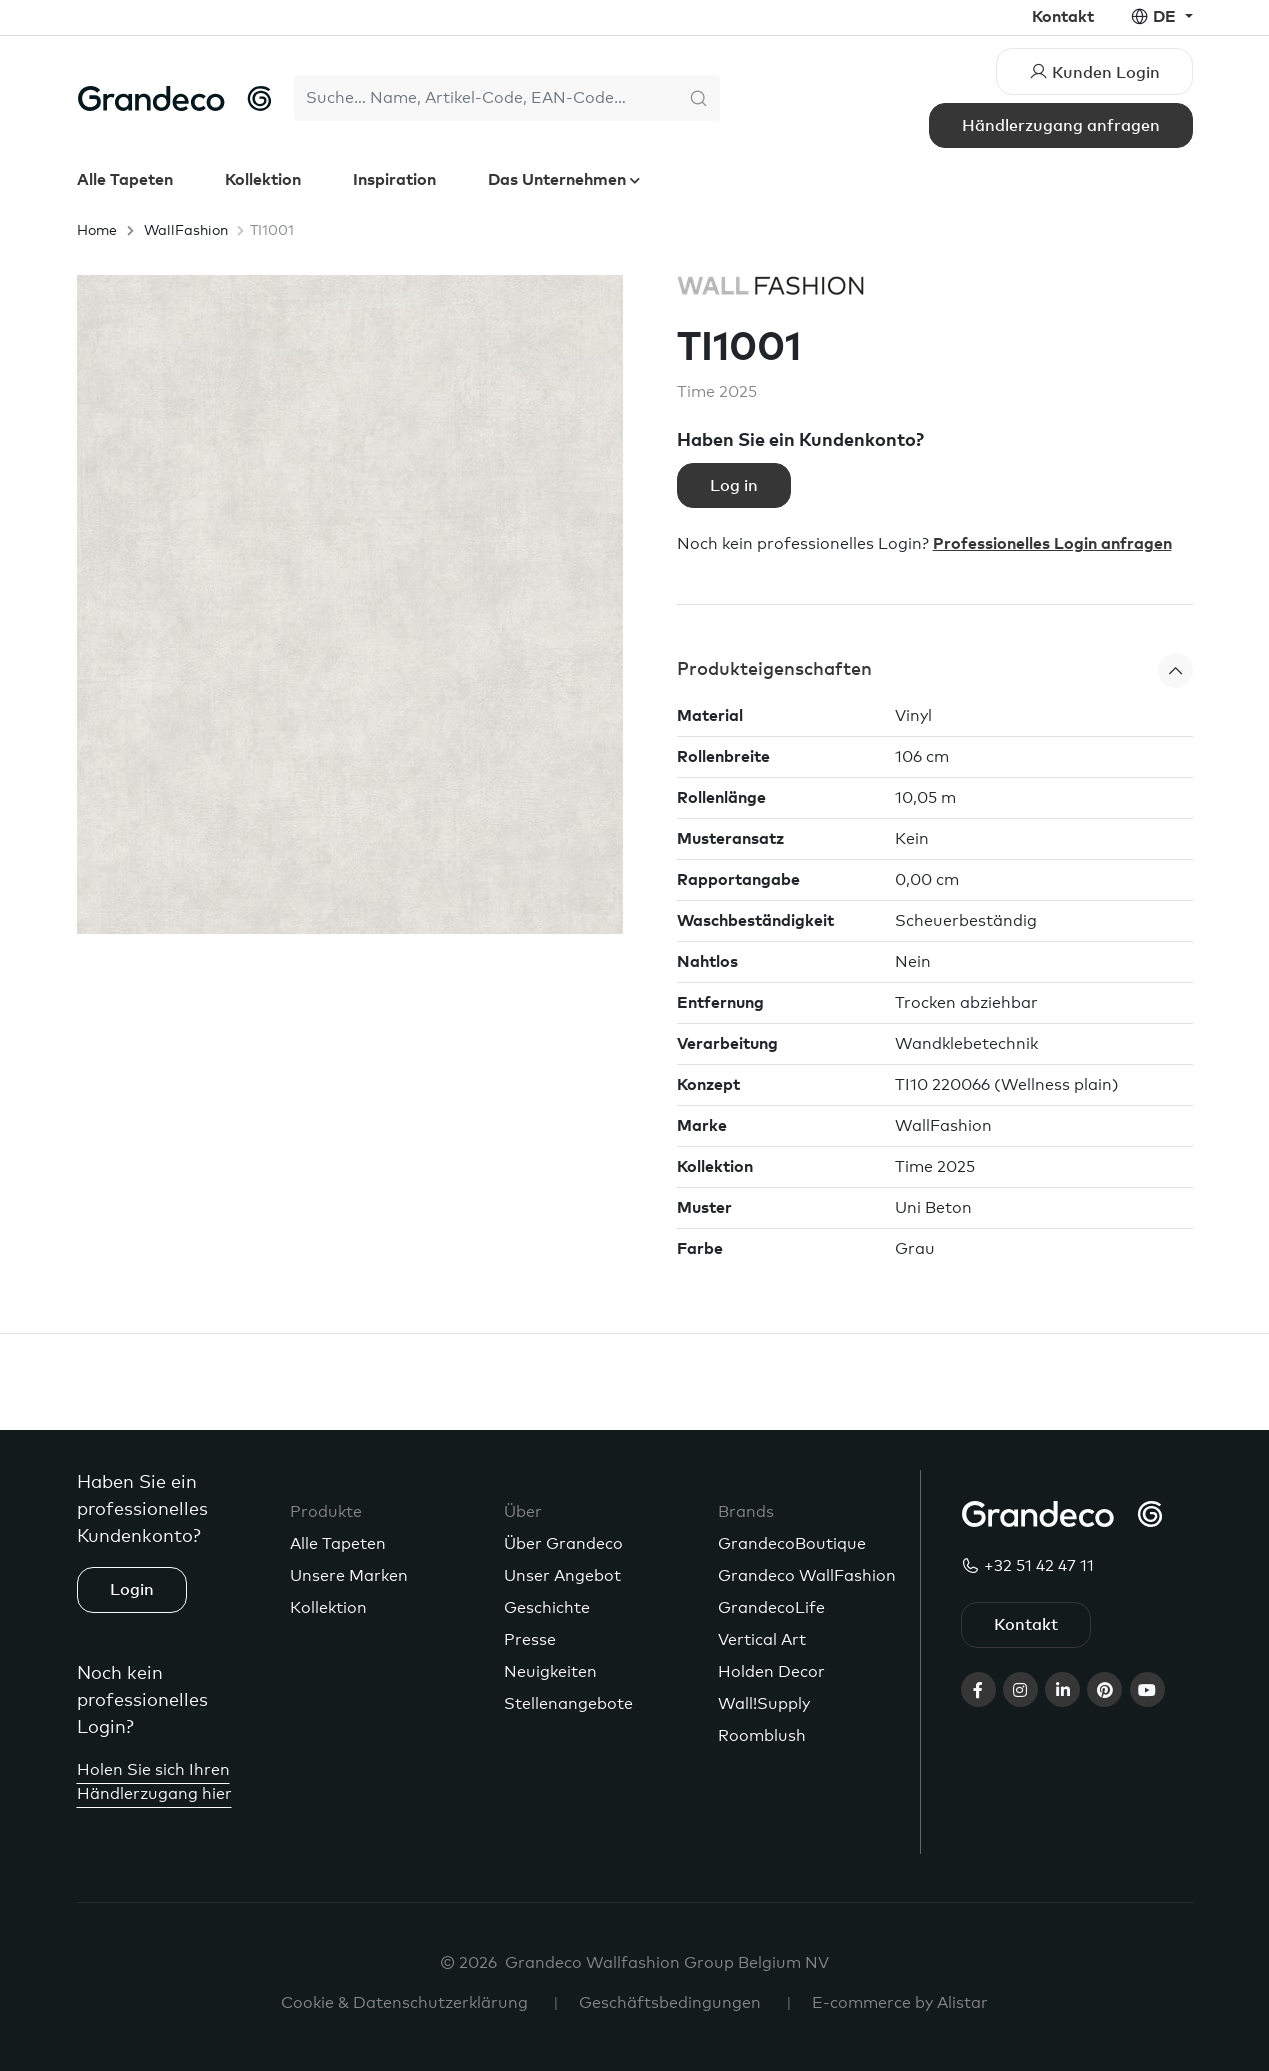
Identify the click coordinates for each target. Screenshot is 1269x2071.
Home (97, 231)
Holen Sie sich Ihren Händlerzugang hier (154, 1782)
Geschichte (547, 1608)
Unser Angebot (562, 1576)
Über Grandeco (563, 1544)
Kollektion (263, 180)
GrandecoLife (771, 1608)
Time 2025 (717, 392)
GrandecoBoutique (792, 1544)
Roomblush (762, 1736)
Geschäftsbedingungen (670, 2003)
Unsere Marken (349, 1576)
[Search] (486, 98)
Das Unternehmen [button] (559, 180)
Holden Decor (771, 1672)
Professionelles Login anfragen (1052, 544)
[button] (935, 670)
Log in (734, 486)
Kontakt (1063, 17)
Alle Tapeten (125, 180)
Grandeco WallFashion (807, 1576)
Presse (530, 1640)
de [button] (1166, 17)
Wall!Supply (764, 1704)
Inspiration (394, 180)
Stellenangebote (568, 1704)
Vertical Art (762, 1640)
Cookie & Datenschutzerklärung (404, 2003)
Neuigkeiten (550, 1672)
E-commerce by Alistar (900, 2003)
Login (132, 1590)
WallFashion (186, 231)
